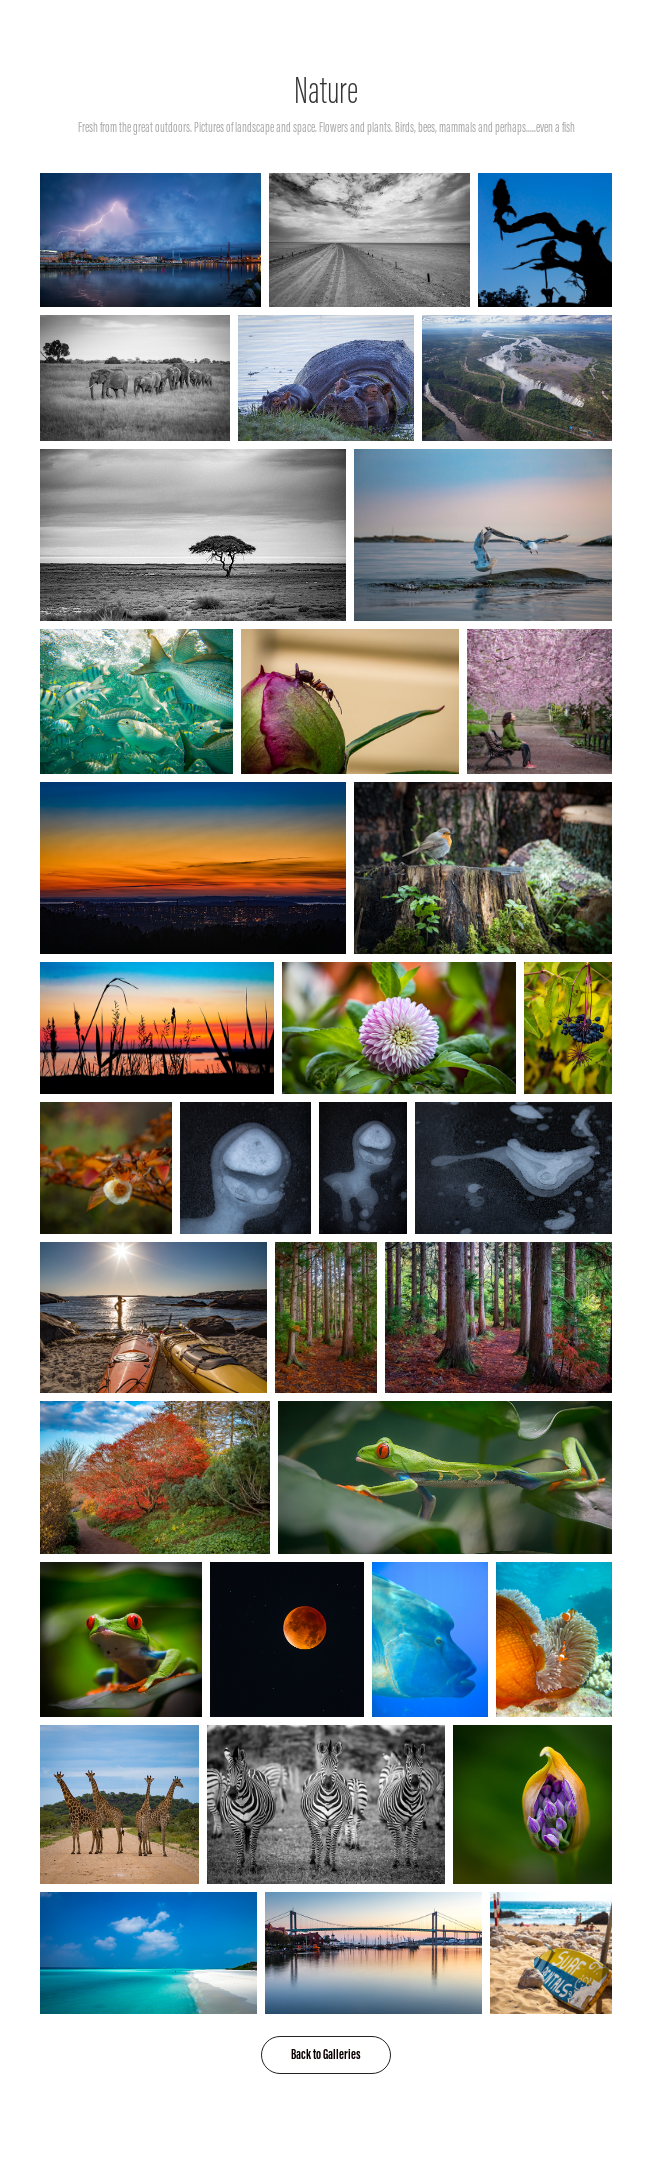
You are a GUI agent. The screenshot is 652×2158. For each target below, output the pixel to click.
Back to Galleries (326, 2054)
